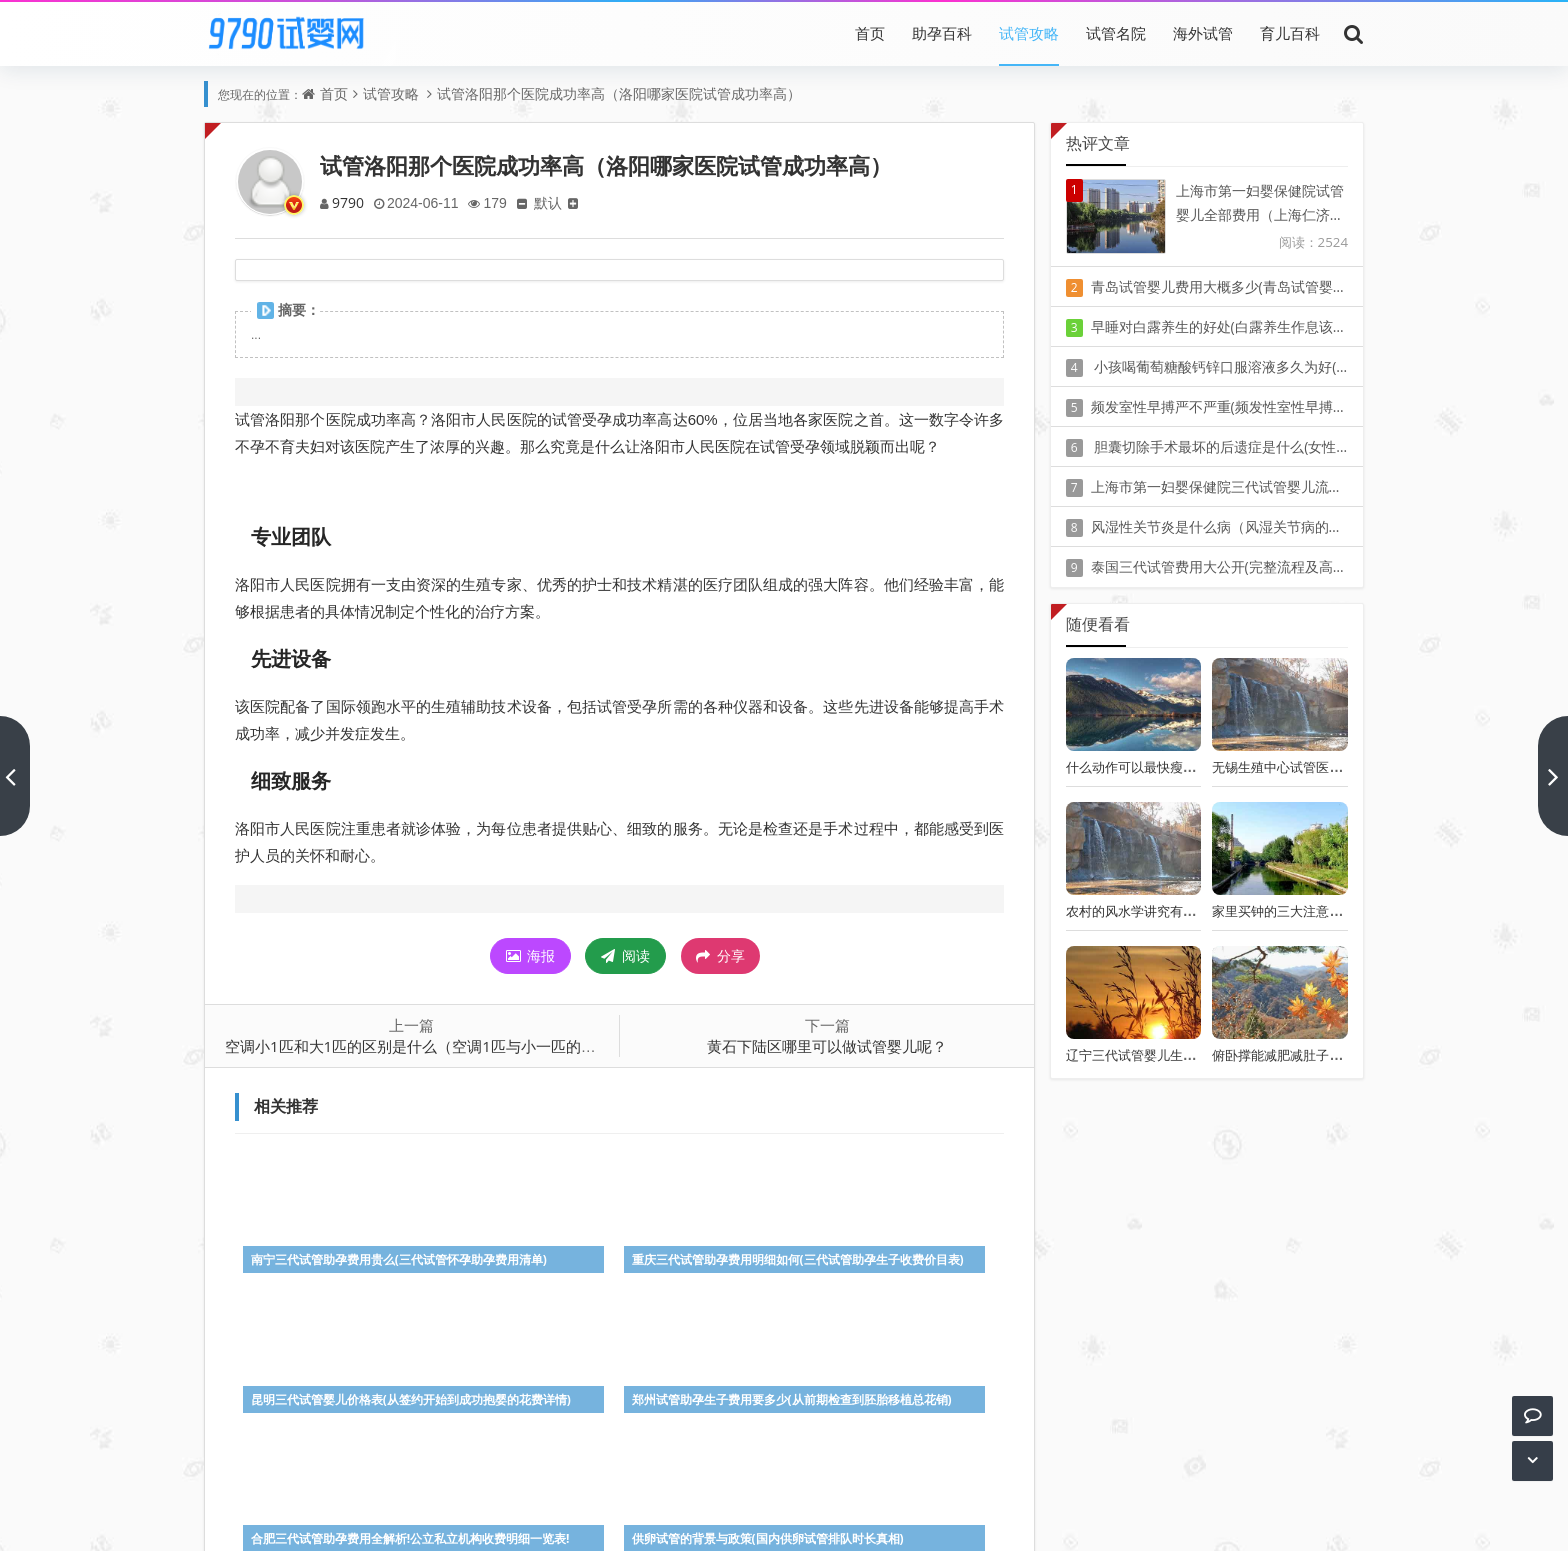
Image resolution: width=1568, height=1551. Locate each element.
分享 (720, 956)
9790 (349, 202)
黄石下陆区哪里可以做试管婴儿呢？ (827, 1046)
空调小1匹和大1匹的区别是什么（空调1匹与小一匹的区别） (425, 1046)
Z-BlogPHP (784, 1518)
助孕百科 (942, 33)
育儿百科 (1290, 33)
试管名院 (1116, 33)
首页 (870, 33)
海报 (531, 955)
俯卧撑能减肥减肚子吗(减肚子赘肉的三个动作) (1346, 1055)
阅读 (625, 955)
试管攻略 (1029, 33)
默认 (555, 202)
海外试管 (1203, 33)
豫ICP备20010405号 (820, 1490)
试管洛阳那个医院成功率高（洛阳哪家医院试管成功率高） (619, 93)
